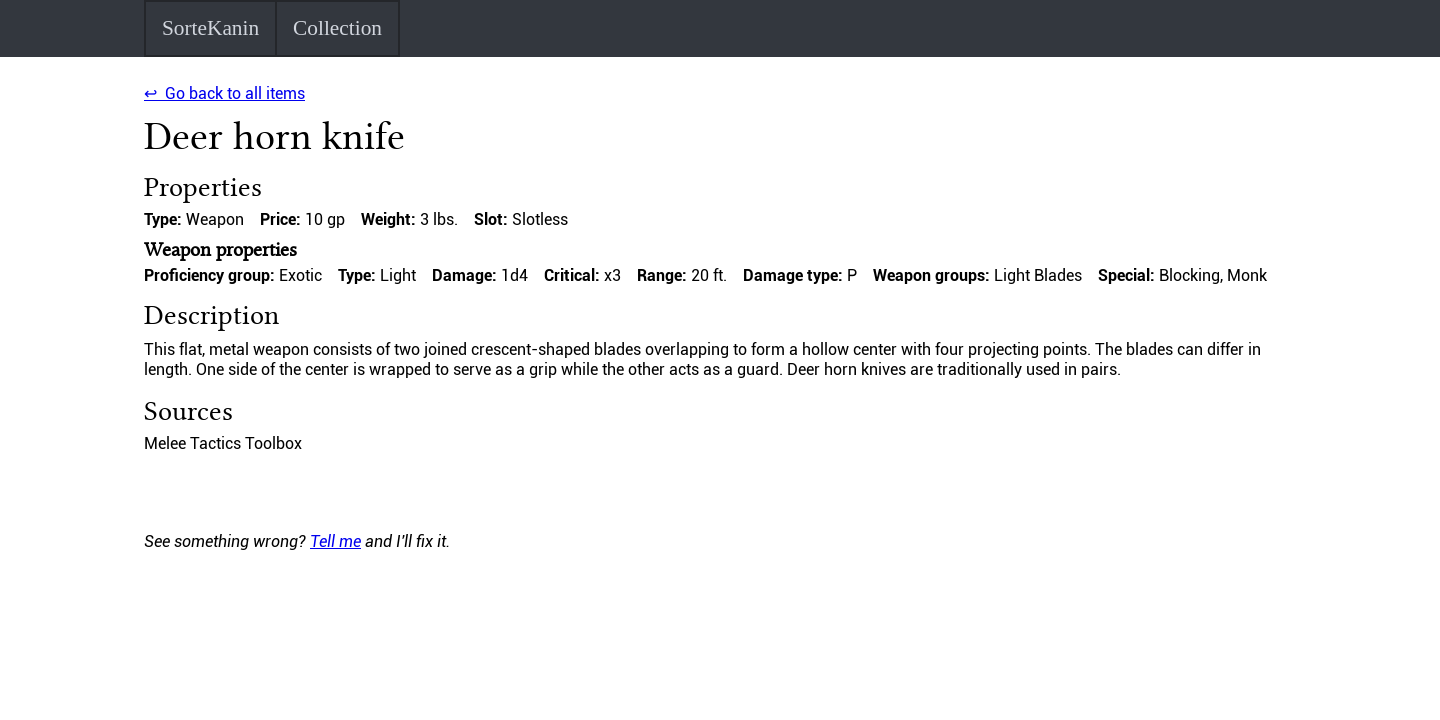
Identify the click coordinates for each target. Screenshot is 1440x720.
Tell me (335, 541)
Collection (337, 28)
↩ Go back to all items (224, 93)
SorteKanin (210, 28)
